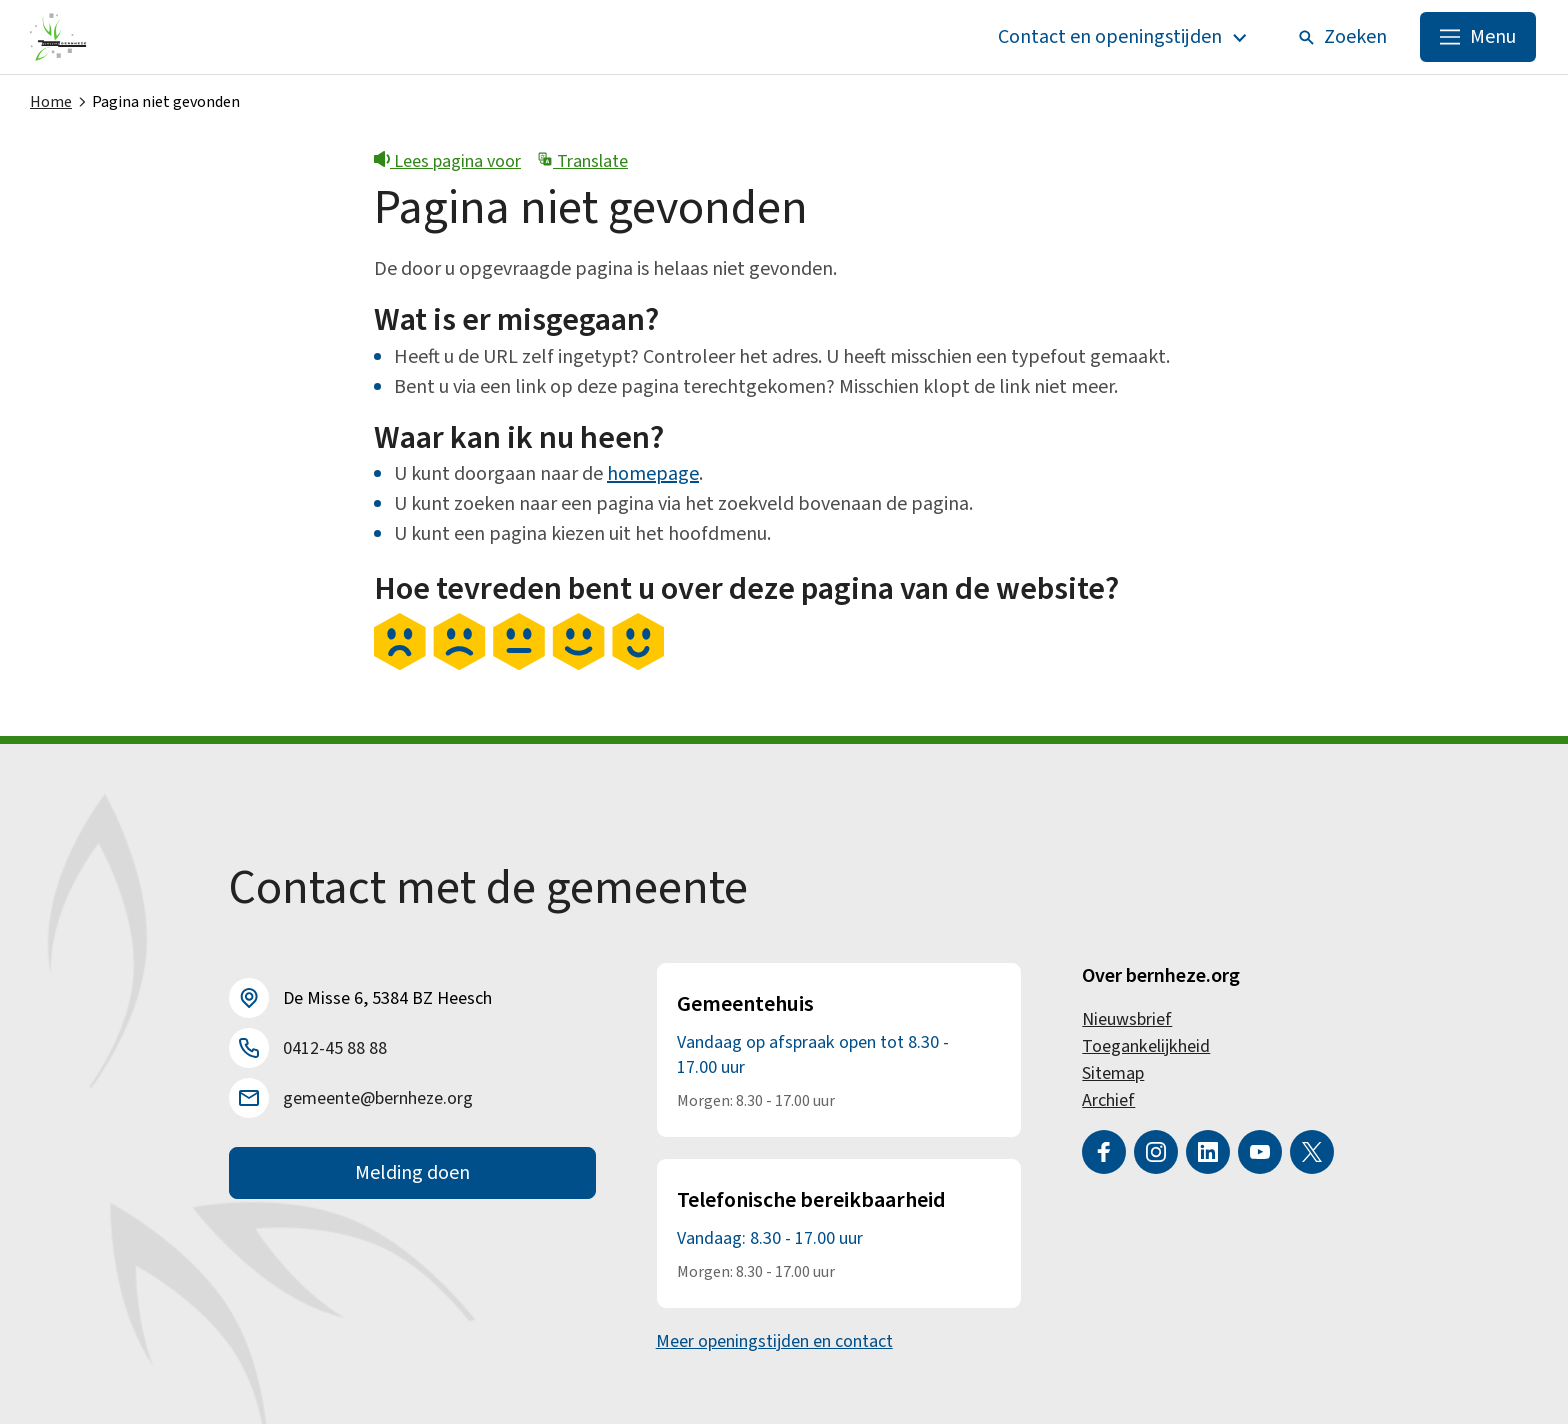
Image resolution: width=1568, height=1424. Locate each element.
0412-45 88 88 (335, 1048)
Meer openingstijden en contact (774, 1341)
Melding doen (412, 1173)
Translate (582, 161)
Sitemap (1113, 1073)
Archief (1108, 1100)
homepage (653, 474)
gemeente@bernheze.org (378, 1098)
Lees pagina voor (447, 161)
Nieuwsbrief (1127, 1019)
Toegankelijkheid (1146, 1046)
